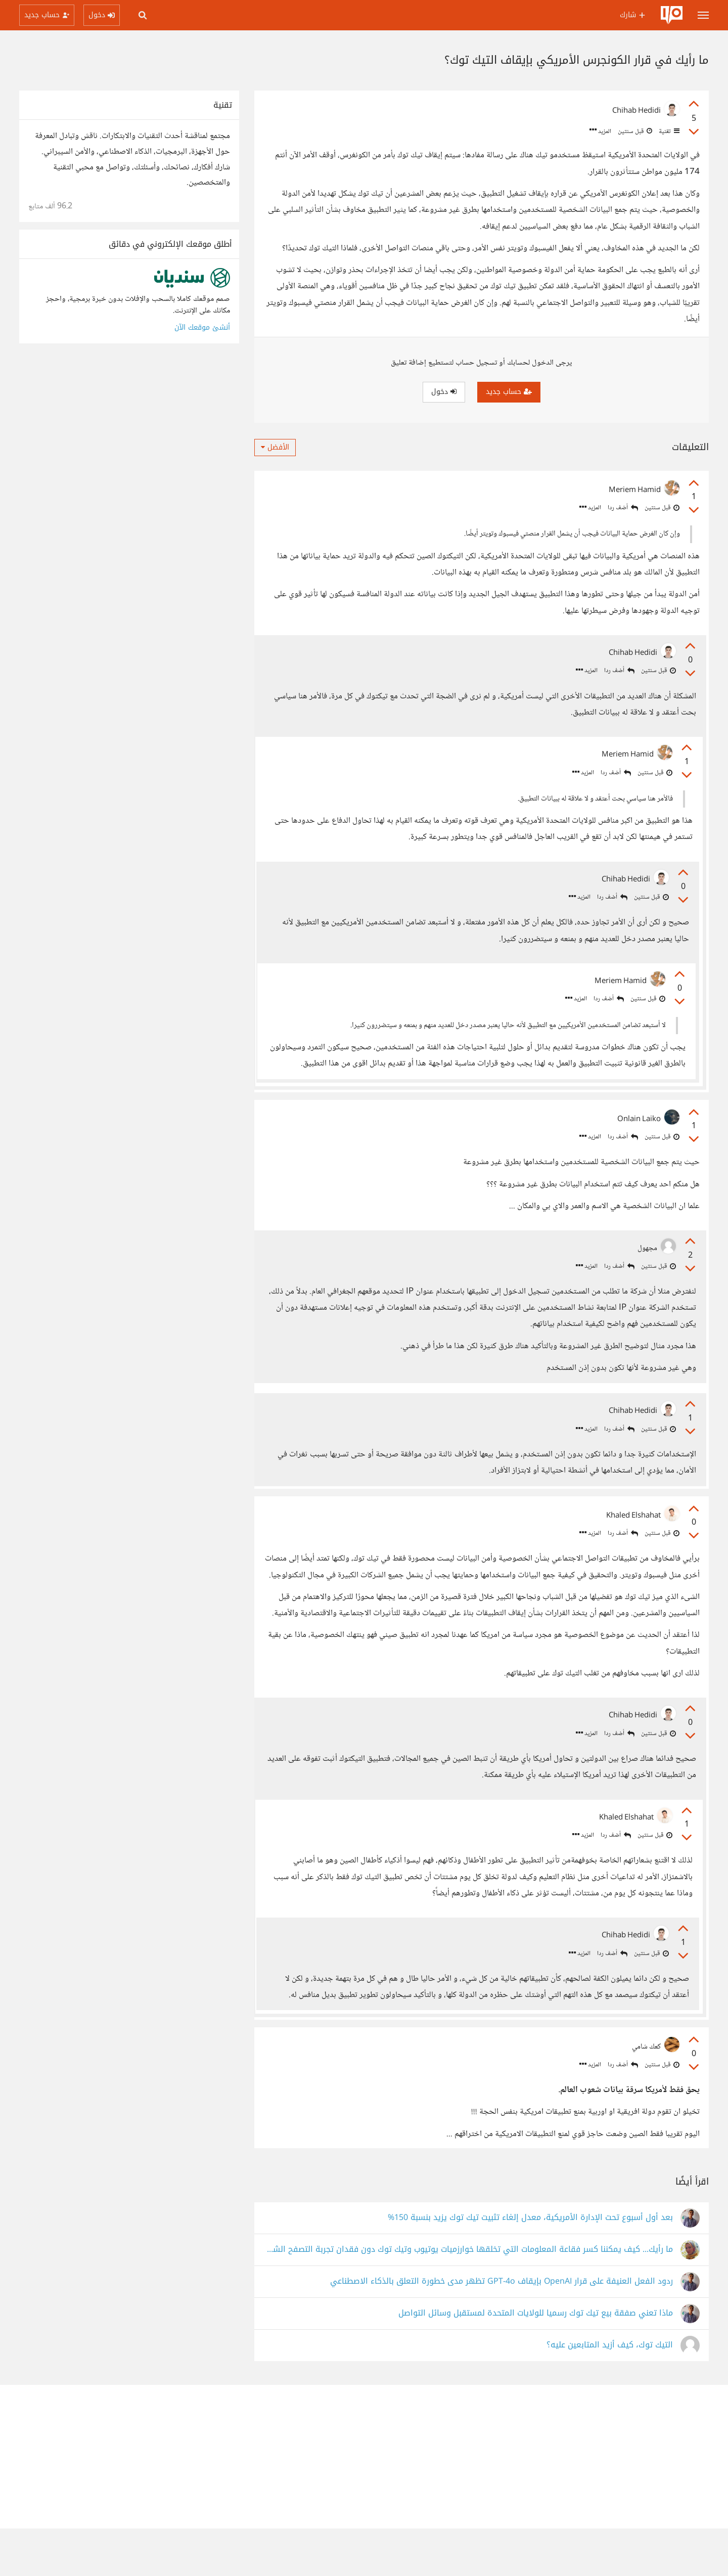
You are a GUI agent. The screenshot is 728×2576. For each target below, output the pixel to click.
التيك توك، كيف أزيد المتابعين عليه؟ (610, 2393)
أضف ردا (623, 508)
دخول (444, 391)
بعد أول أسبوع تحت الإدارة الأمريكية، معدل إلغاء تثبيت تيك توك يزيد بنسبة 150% (530, 2265)
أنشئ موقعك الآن (202, 327)
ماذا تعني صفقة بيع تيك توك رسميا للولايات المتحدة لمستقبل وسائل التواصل (535, 2361)
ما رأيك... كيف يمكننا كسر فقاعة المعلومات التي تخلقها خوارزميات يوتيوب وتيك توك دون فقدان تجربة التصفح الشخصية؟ (468, 2297)
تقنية (668, 131)
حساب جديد (509, 391)
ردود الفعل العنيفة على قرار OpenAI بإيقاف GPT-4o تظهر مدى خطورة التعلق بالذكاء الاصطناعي (501, 2329)
